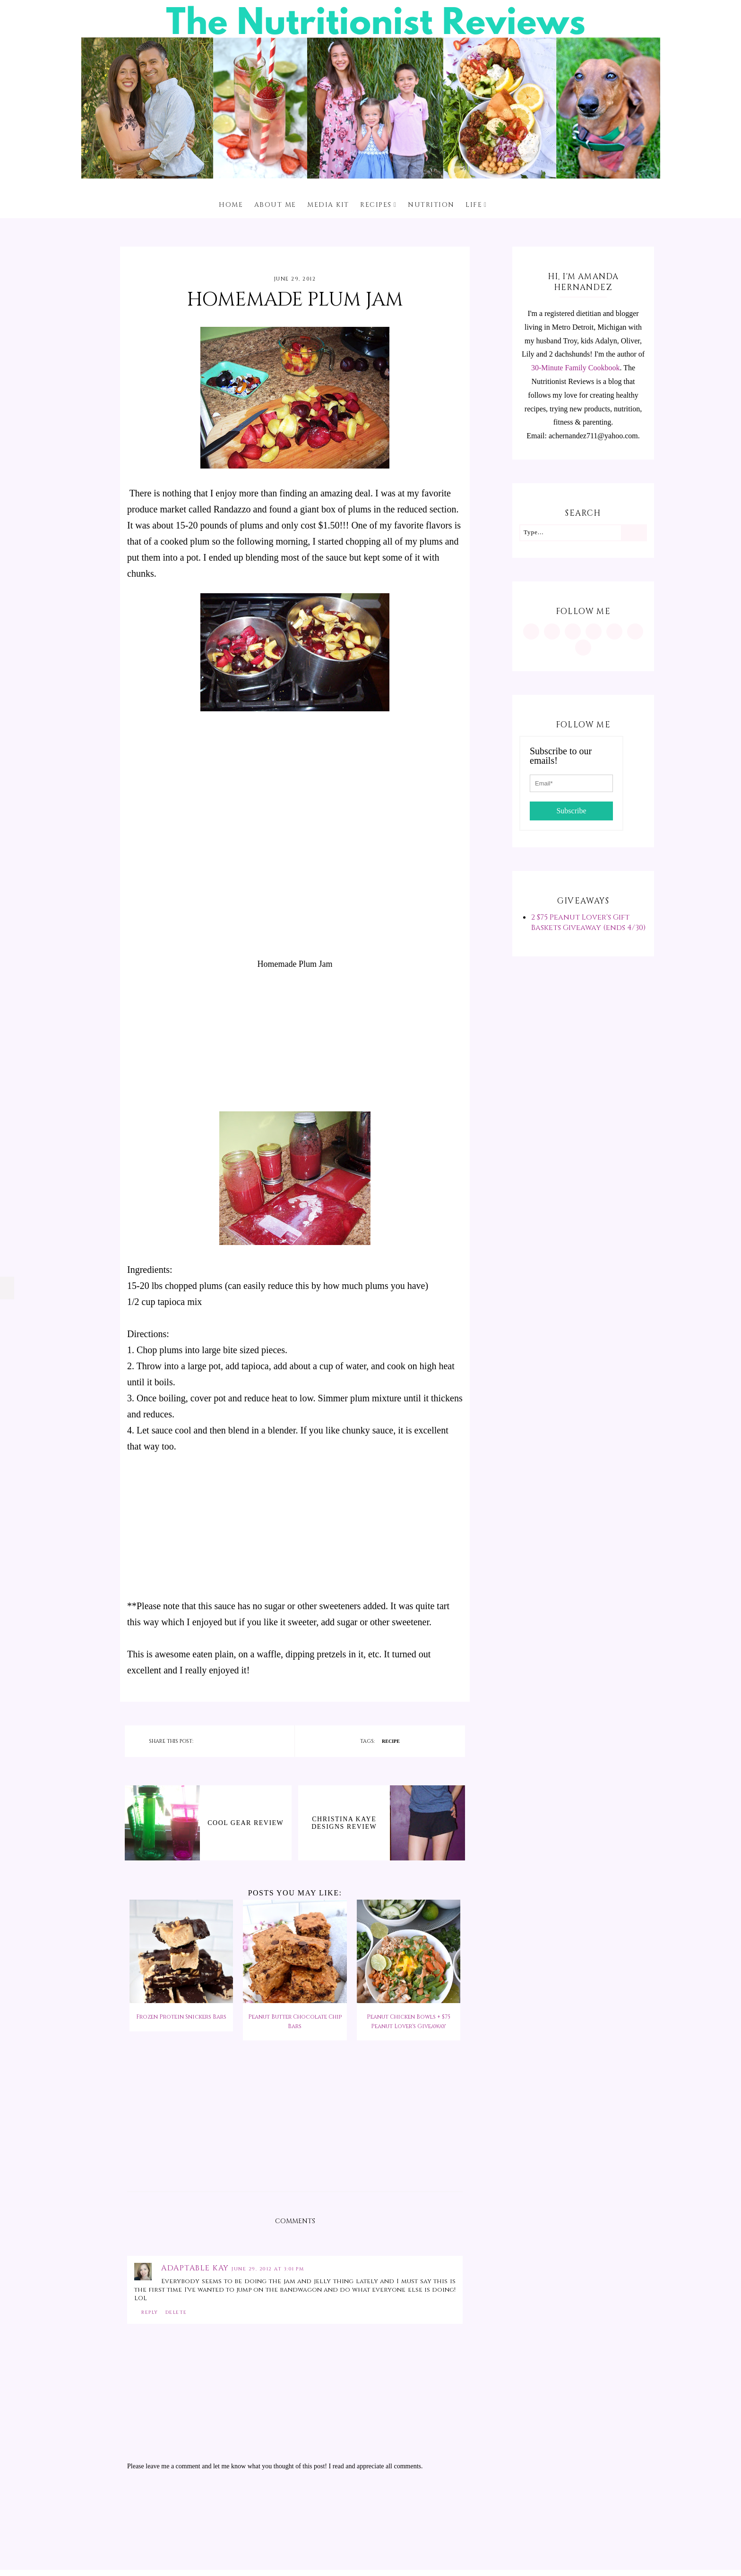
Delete (176, 2312)
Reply (149, 2312)
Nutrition (431, 204)
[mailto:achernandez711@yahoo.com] (583, 648)
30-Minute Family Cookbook (575, 368)
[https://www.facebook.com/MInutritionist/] (573, 631)
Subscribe (571, 811)
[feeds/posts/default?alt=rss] (635, 631)
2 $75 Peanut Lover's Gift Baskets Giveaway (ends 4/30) (588, 922)
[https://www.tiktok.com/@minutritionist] (594, 631)
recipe (391, 1741)
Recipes (376, 204)
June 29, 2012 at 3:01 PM (268, 2269)
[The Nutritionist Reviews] (370, 176)
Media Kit (328, 204)
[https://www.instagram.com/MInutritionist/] (531, 631)
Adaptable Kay (196, 2268)
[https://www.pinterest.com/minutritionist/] (552, 631)
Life (473, 204)
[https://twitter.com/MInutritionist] (614, 631)
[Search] (633, 532)
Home (231, 204)
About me (275, 204)
